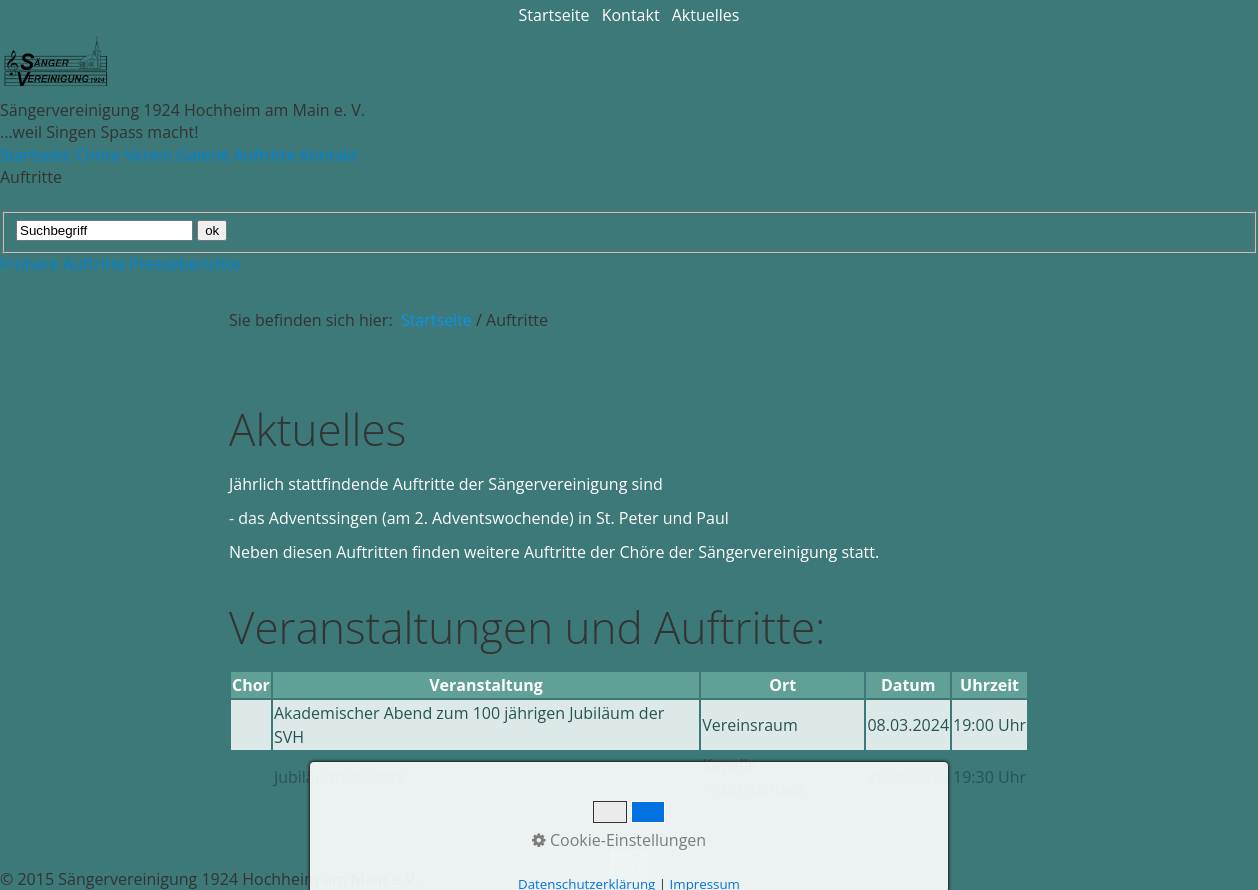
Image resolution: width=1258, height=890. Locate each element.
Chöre (97, 155)
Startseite (554, 15)
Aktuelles (706, 15)
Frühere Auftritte (62, 264)
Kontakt (631, 15)
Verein (148, 155)
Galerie (202, 155)
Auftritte (265, 155)
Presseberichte (184, 264)
